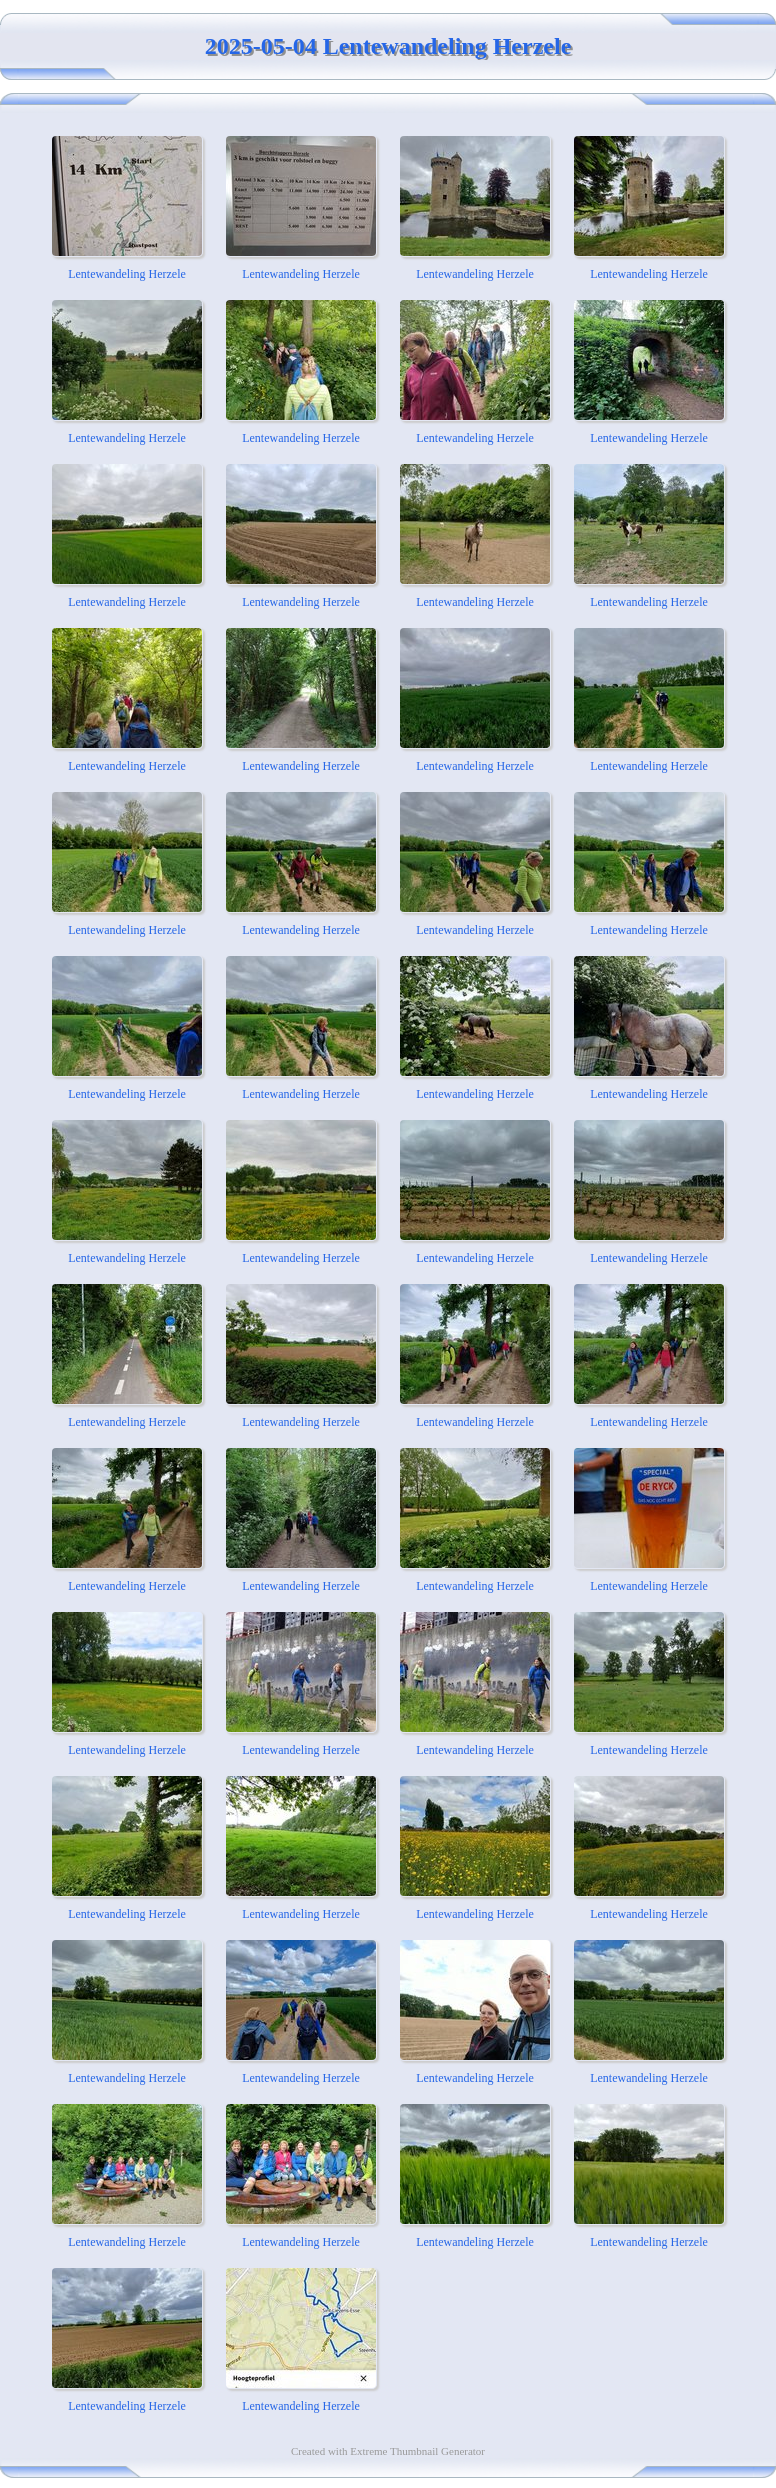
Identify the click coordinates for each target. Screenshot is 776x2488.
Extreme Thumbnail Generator (417, 2451)
